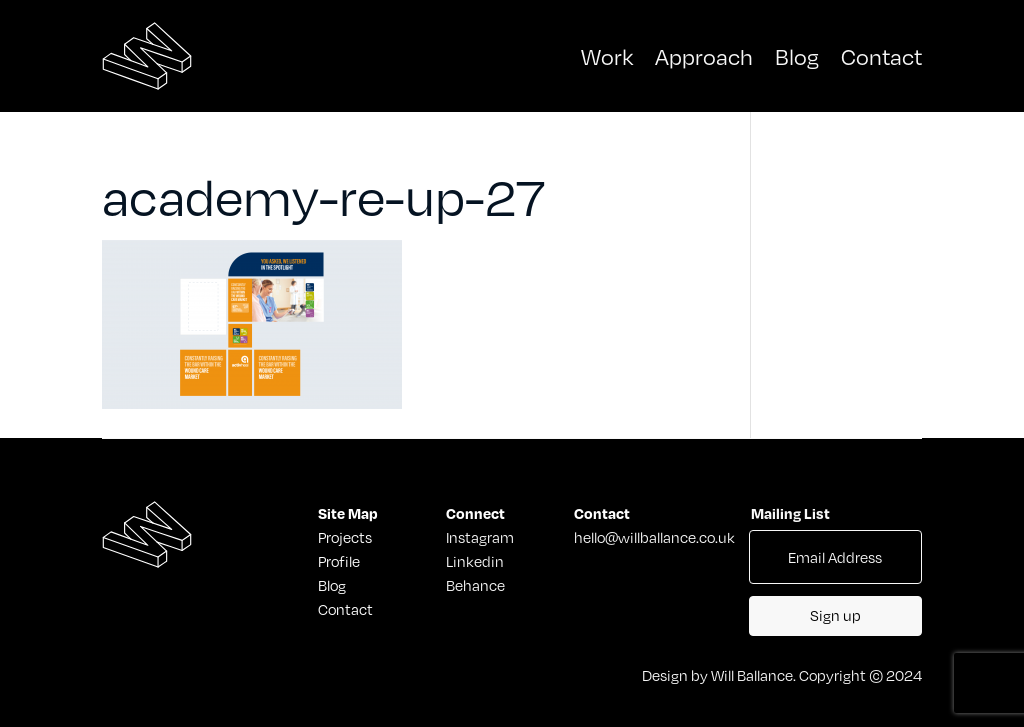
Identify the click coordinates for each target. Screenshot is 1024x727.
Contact (881, 55)
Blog (797, 55)
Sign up (835, 615)
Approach (704, 55)
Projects (339, 537)
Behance (475, 585)
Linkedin (475, 561)
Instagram (480, 537)
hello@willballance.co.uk (654, 537)
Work (607, 55)
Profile (339, 561)
